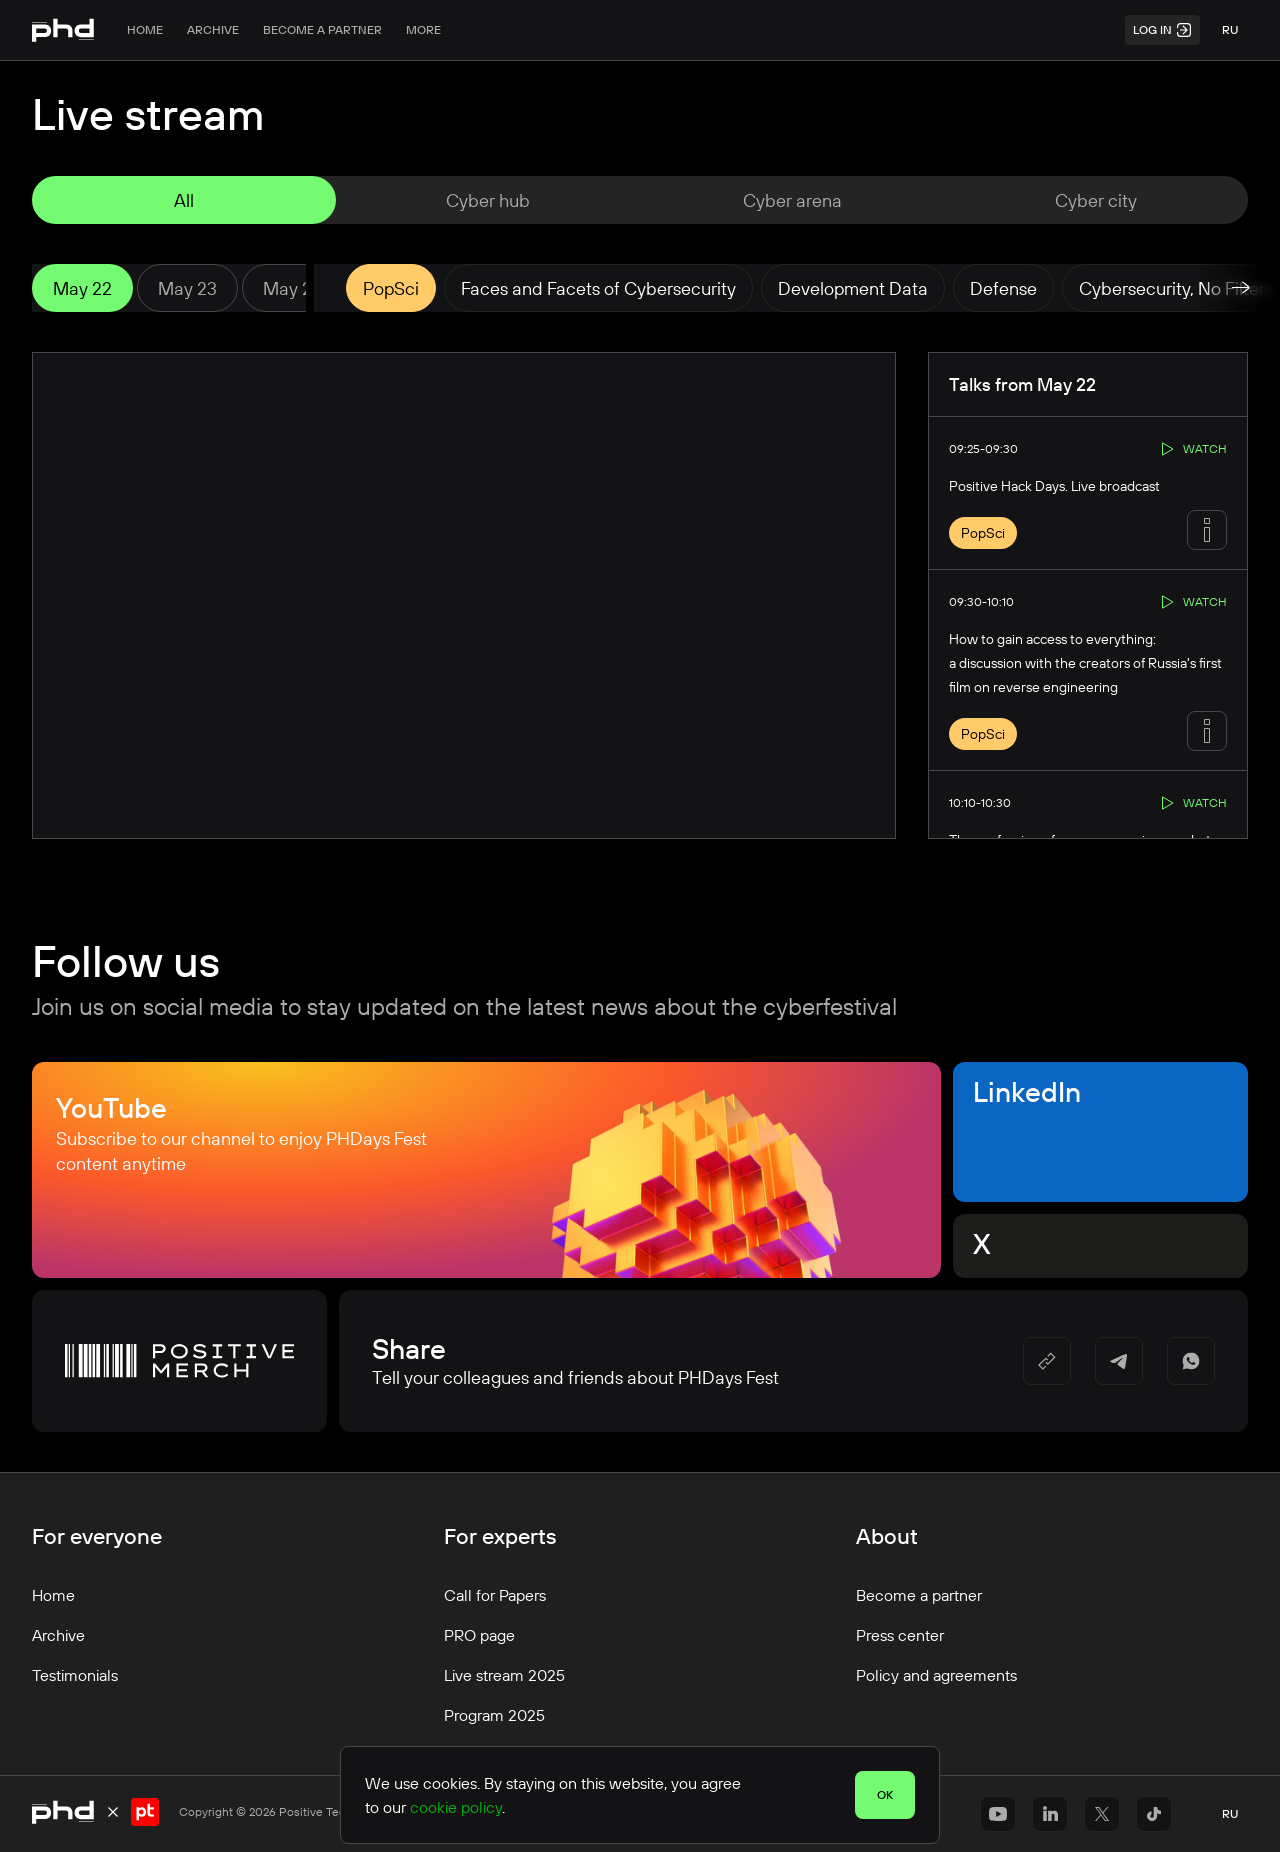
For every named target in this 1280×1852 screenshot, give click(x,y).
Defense (1003, 288)
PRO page (479, 1635)
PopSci (391, 288)
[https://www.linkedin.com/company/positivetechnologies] (1050, 1814)
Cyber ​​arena (792, 200)
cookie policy (456, 1807)
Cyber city (1096, 200)
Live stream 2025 (504, 1675)
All (184, 200)
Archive (213, 29)
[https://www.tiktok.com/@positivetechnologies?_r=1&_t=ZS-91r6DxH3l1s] (1154, 1814)
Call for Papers (495, 1595)
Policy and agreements (936, 1675)
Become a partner (322, 29)
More (423, 29)
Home (145, 29)
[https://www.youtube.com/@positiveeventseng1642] (998, 1814)
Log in (1162, 30)
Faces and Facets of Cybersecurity (598, 288)
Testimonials (75, 1675)
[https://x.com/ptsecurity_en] (1102, 1814)
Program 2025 (494, 1715)
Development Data (853, 288)
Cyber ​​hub (488, 200)
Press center (900, 1635)
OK (885, 1794)
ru (1230, 29)
